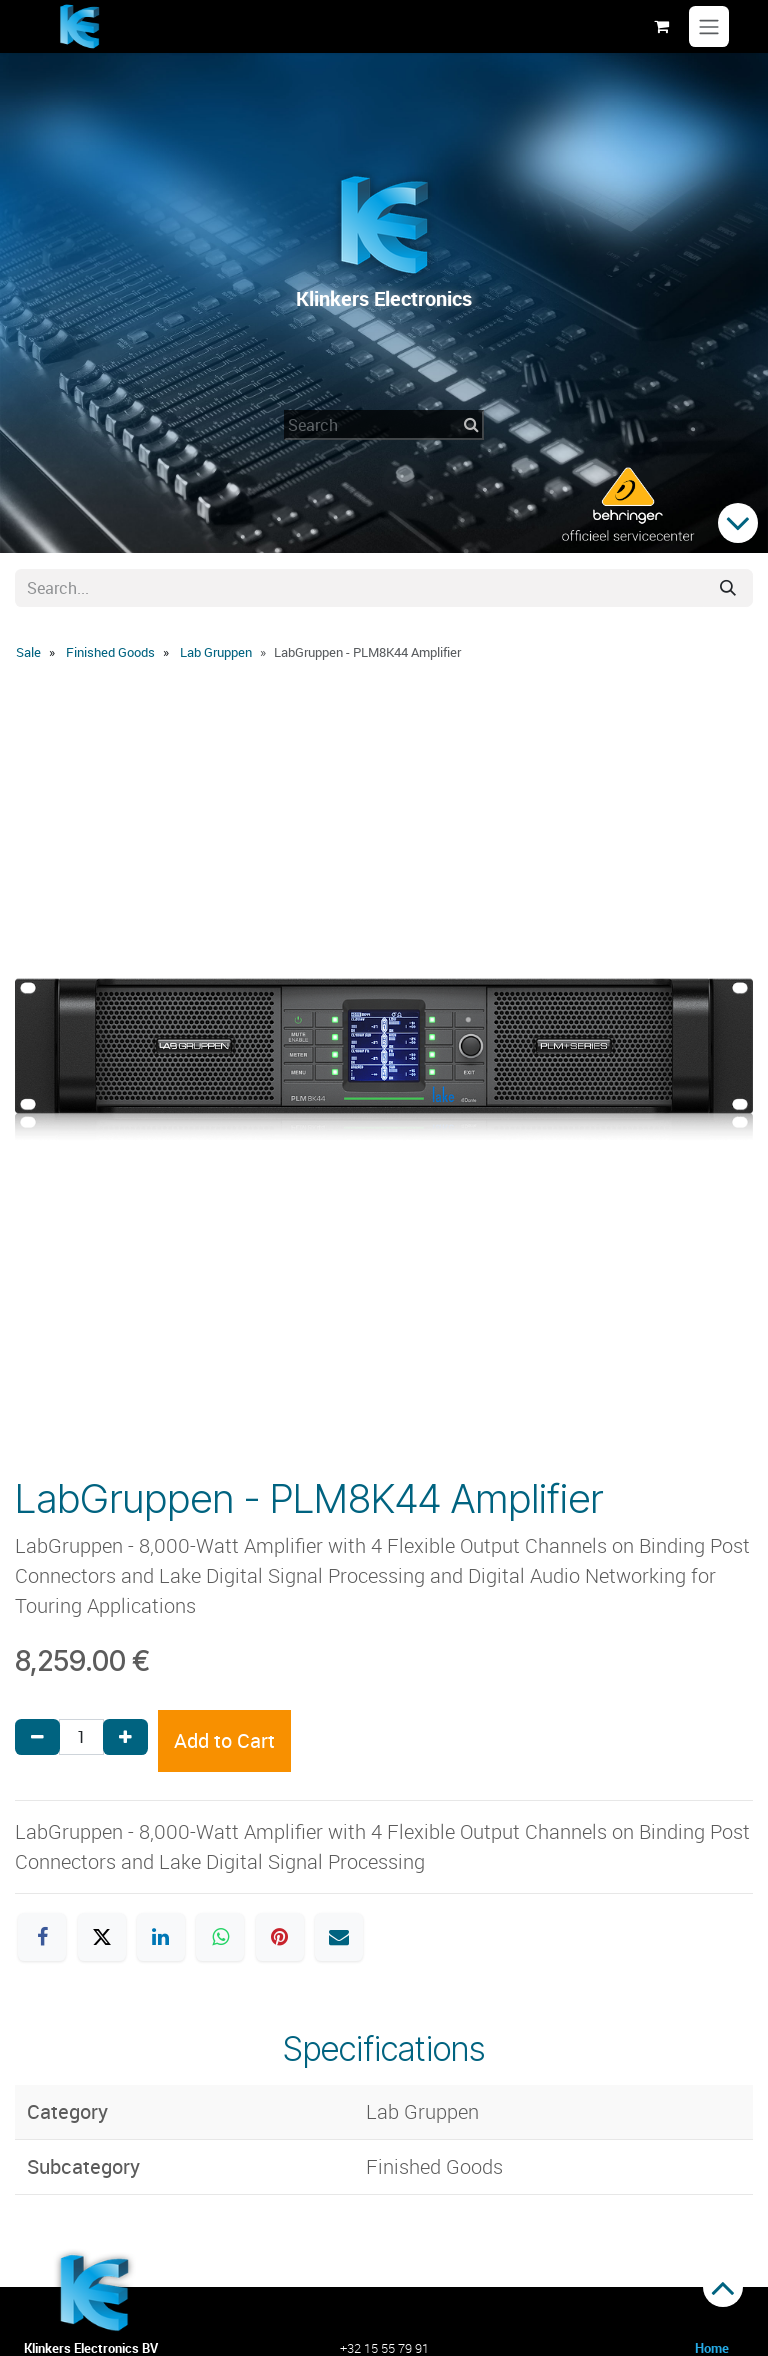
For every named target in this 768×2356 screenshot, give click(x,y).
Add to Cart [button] (224, 1740)
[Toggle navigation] (709, 27)
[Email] (339, 1937)
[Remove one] (37, 1737)
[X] (102, 1937)
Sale (28, 652)
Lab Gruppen (216, 652)
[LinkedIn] (161, 1937)
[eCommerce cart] (661, 26)
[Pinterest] (280, 1937)
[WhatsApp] (220, 1937)
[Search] (728, 588)
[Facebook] (42, 1937)
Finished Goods (110, 652)
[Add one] (125, 1737)
